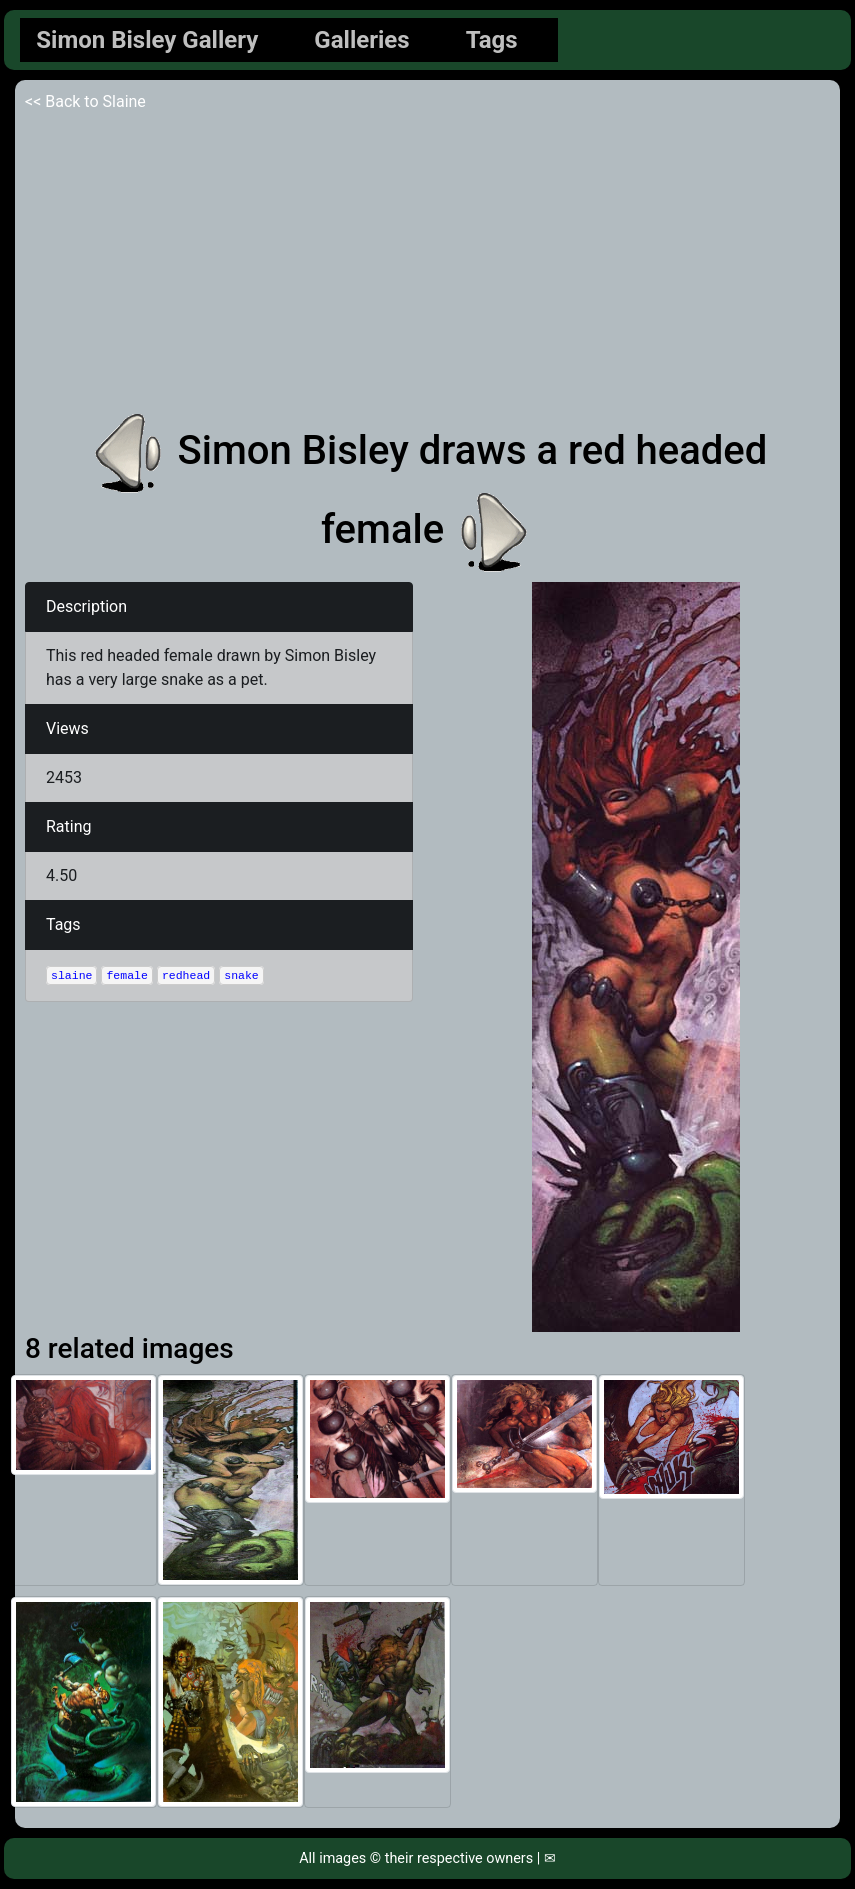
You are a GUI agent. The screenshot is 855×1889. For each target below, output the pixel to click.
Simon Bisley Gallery (147, 40)
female (126, 975)
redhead (186, 975)
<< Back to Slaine (85, 101)
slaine (71, 975)
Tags (492, 40)
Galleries (361, 40)
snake (241, 975)
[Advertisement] (427, 264)
